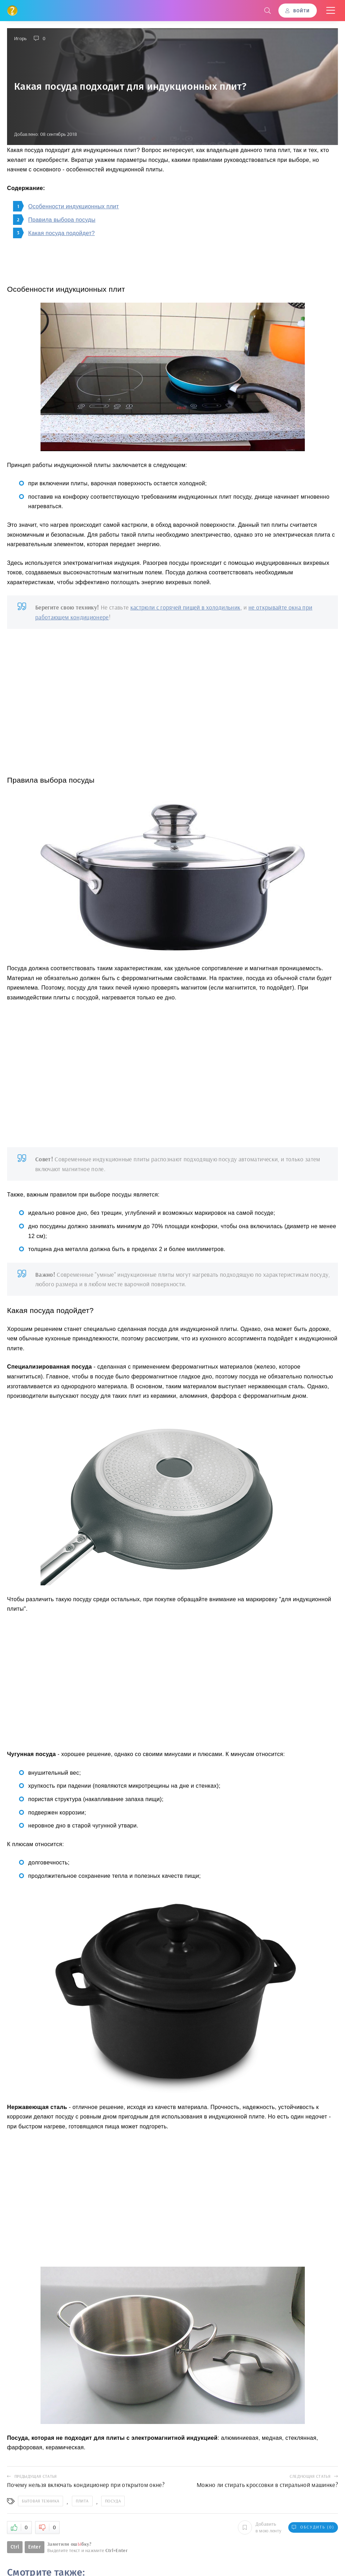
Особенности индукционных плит (73, 206)
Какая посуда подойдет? (61, 233)
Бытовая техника (40, 2501)
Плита (82, 2501)
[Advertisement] (172, 696)
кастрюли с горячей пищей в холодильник (185, 607)
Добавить (260, 2527)
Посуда (113, 2501)
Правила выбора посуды (62, 220)
